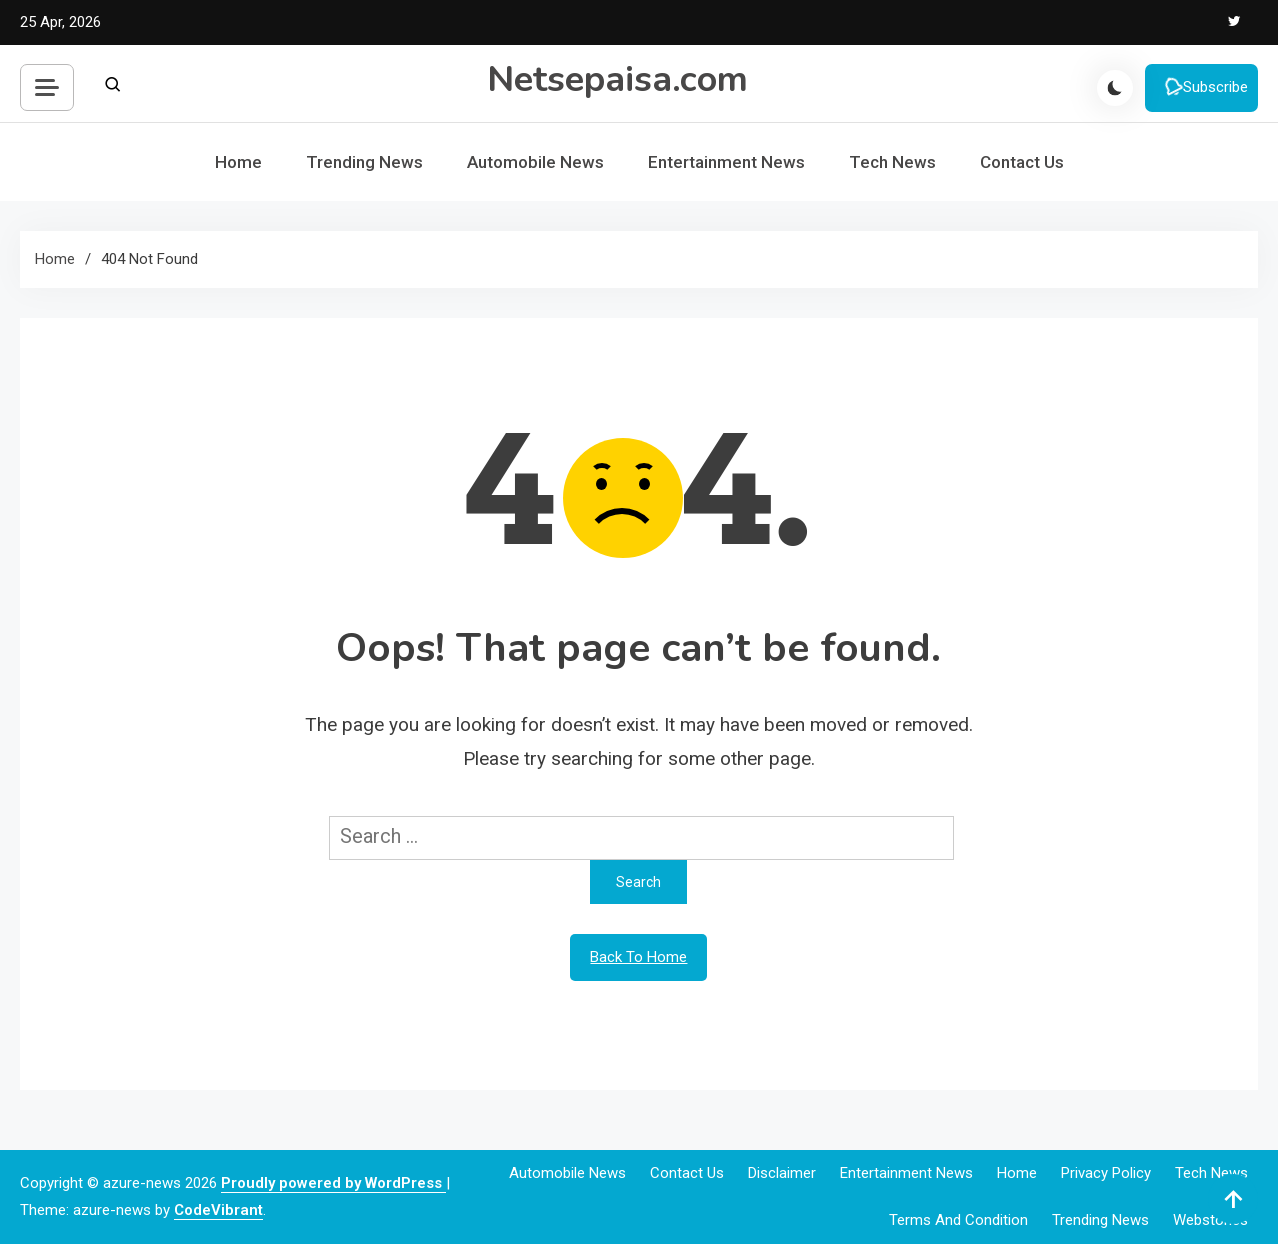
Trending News (364, 162)
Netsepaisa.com (617, 79)
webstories (1210, 1220)
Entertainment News (726, 162)
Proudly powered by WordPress (333, 1183)
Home (238, 162)
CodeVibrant (218, 1210)
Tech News (892, 162)
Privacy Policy (1106, 1173)
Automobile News (535, 162)
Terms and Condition (958, 1220)
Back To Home (638, 957)
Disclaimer (782, 1173)
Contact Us (1022, 162)
